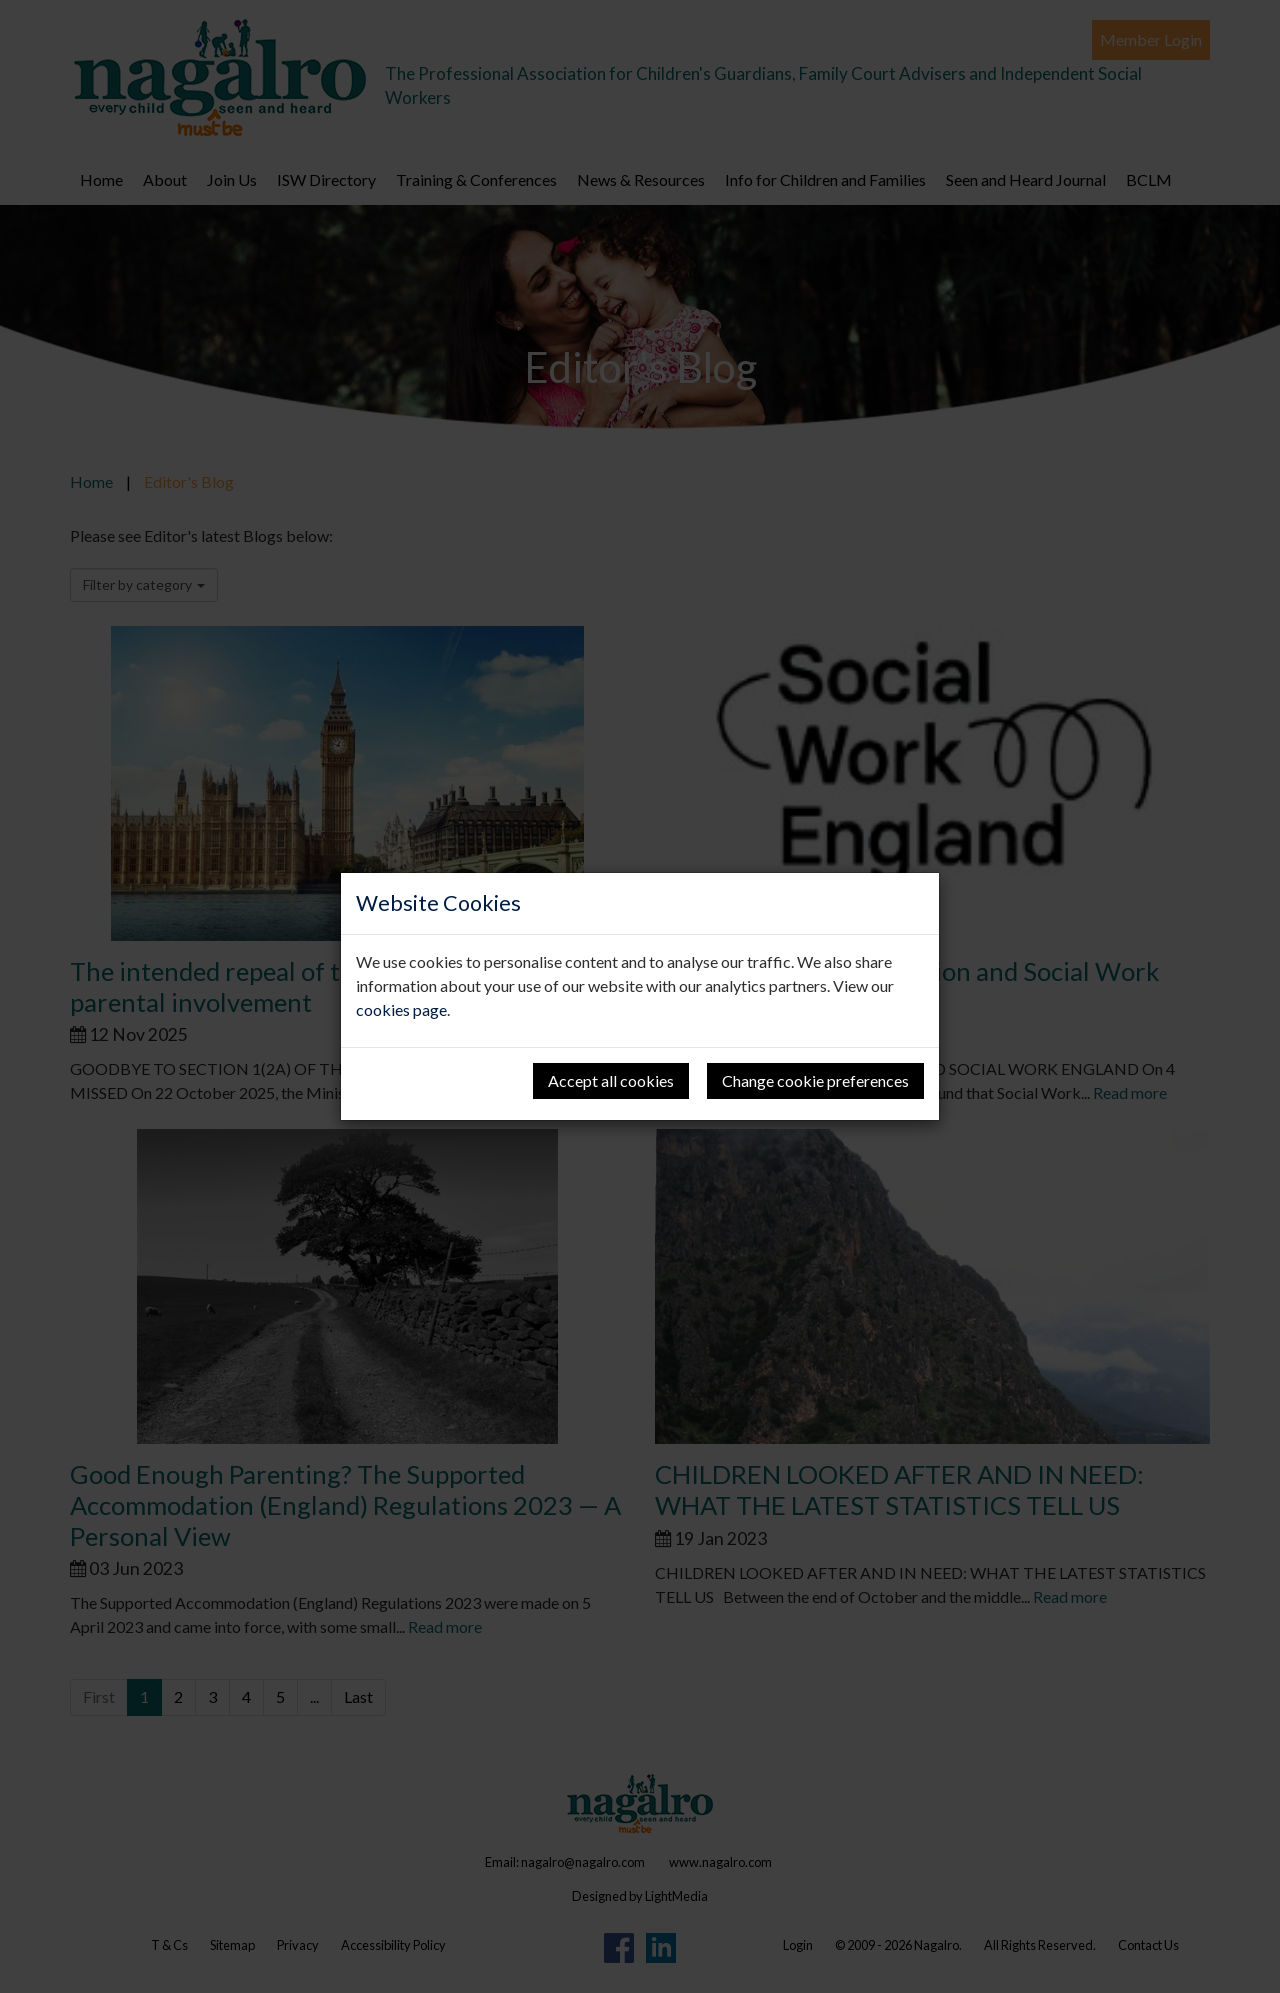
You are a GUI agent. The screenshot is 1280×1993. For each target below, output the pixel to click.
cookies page (401, 1009)
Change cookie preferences (815, 1080)
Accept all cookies (611, 1080)
